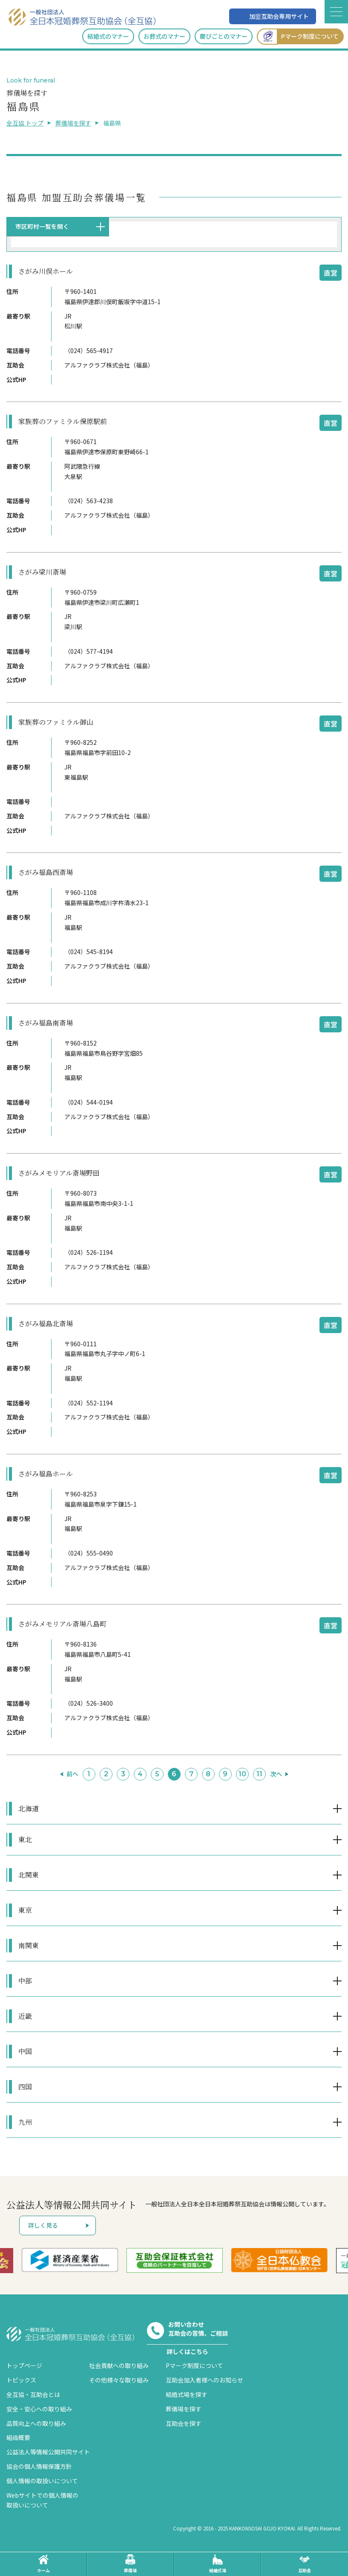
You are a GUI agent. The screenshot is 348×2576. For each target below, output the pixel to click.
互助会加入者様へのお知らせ (204, 2380)
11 (259, 1774)
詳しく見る (43, 2225)
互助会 (304, 2563)
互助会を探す (183, 2423)
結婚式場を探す (186, 2394)
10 (242, 1774)
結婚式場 (217, 2563)
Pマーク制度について (298, 36)
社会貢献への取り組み (119, 2365)
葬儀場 (130, 2563)
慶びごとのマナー (223, 36)
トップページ (24, 2365)
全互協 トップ (24, 123)
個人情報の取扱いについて (42, 2480)
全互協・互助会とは (33, 2394)
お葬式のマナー (164, 36)
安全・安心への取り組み (39, 2409)
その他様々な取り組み (119, 2380)
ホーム (43, 2563)
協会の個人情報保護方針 (39, 2466)
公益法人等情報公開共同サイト (48, 2452)
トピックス (21, 2380)
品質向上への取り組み (36, 2423)
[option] (83, 2260)
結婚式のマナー (108, 36)
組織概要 (18, 2437)
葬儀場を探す (73, 123)
